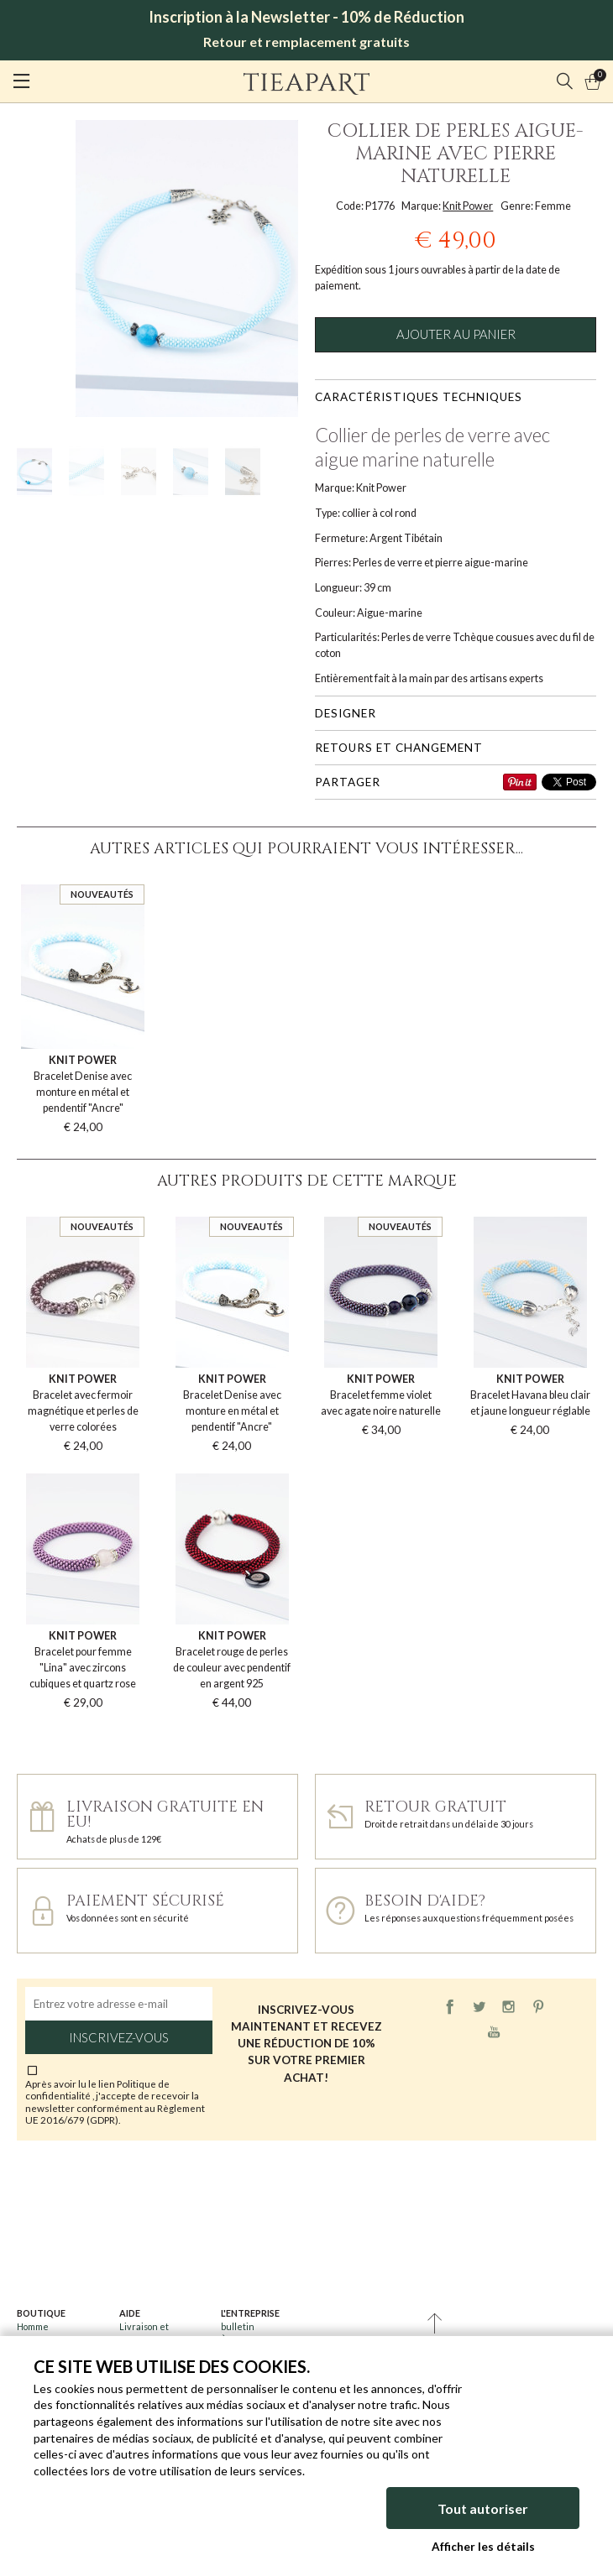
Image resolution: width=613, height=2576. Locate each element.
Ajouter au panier (456, 334)
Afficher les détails (483, 2546)
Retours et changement (399, 747)
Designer (345, 713)
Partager (347, 782)
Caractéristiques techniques (418, 397)
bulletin (237, 2326)
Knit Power (468, 206)
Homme (33, 2326)
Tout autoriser (482, 2508)
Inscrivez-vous (119, 2037)
